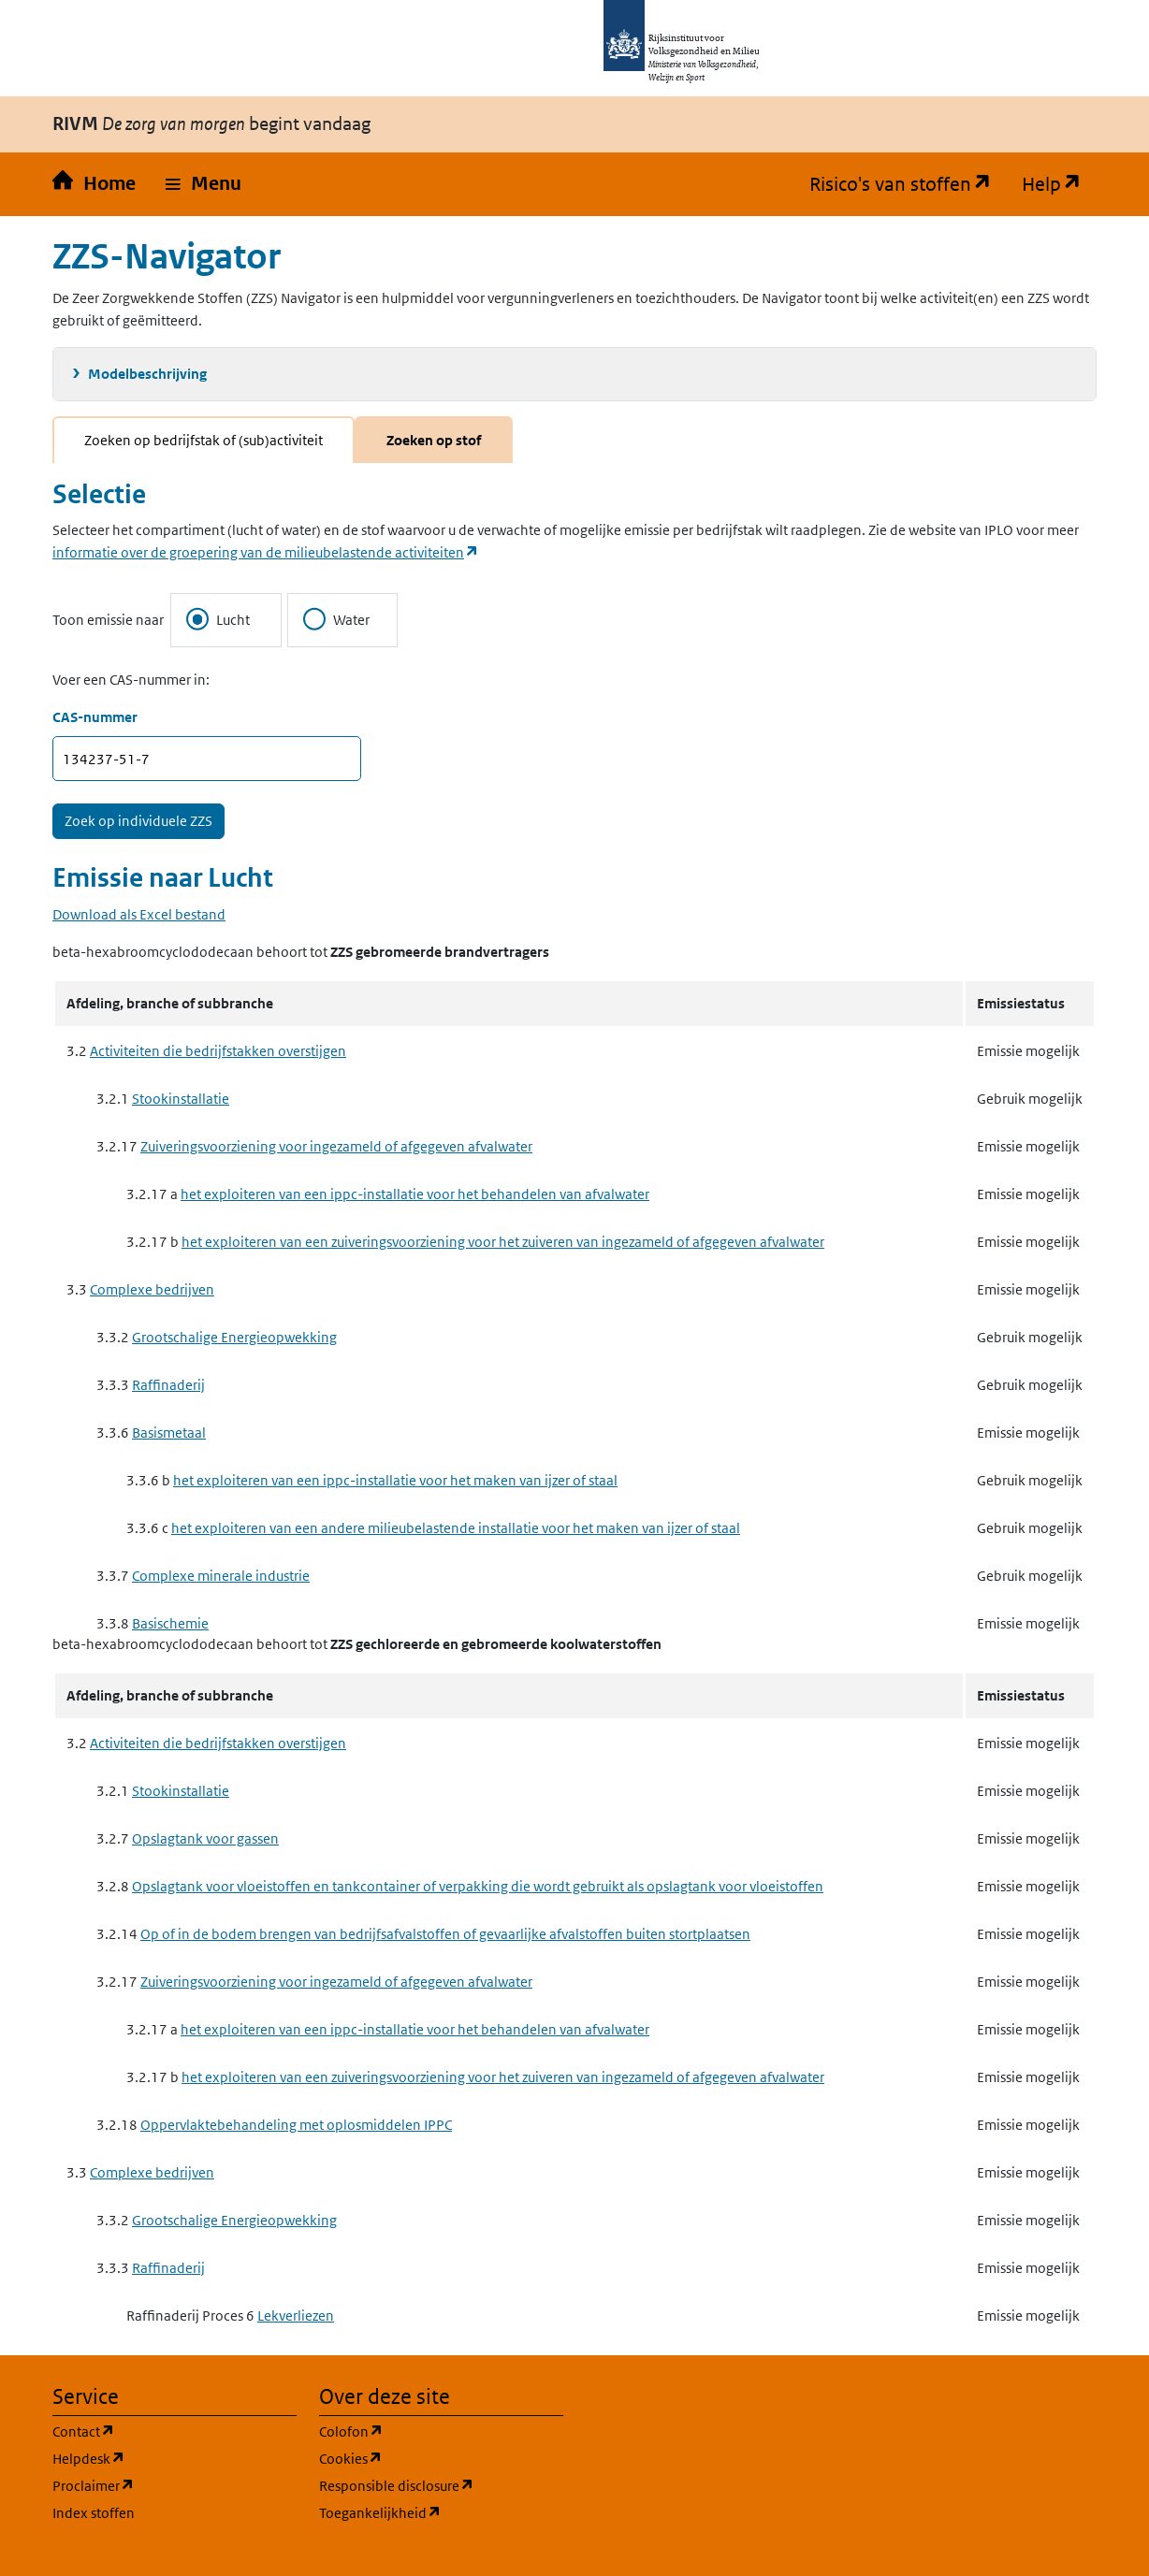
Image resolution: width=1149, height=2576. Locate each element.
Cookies (440, 2457)
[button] (203, 184)
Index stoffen (93, 2513)
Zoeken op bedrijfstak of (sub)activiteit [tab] (203, 440)
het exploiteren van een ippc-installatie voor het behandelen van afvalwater (415, 1194)
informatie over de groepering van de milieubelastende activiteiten (265, 552)
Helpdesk (174, 2457)
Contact (173, 2430)
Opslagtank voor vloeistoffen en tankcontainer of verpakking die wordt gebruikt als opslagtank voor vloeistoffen (477, 1886)
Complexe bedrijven (152, 1289)
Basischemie (170, 1623)
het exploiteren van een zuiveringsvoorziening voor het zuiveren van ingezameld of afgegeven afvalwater (503, 1242)
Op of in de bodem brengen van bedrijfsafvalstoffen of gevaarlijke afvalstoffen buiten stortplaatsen (445, 1934)
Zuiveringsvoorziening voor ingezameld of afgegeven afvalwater (336, 1146)
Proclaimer (174, 2485)
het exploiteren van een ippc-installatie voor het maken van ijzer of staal (395, 1480)
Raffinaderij (168, 1385)
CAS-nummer (95, 717)
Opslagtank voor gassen (205, 1838)
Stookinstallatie (180, 1098)
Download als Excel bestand (138, 914)
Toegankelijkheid (441, 2512)
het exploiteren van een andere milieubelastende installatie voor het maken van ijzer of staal (455, 1528)
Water (336, 619)
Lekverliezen (295, 2315)
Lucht (218, 619)
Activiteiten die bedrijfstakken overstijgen (218, 1051)
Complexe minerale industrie (221, 1576)
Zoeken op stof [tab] (433, 440)
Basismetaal (169, 1432)
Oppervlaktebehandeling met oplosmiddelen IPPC (296, 2125)
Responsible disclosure (441, 2485)
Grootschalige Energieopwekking (234, 1337)
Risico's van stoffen (908, 184)
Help (1059, 184)
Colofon (440, 2430)
